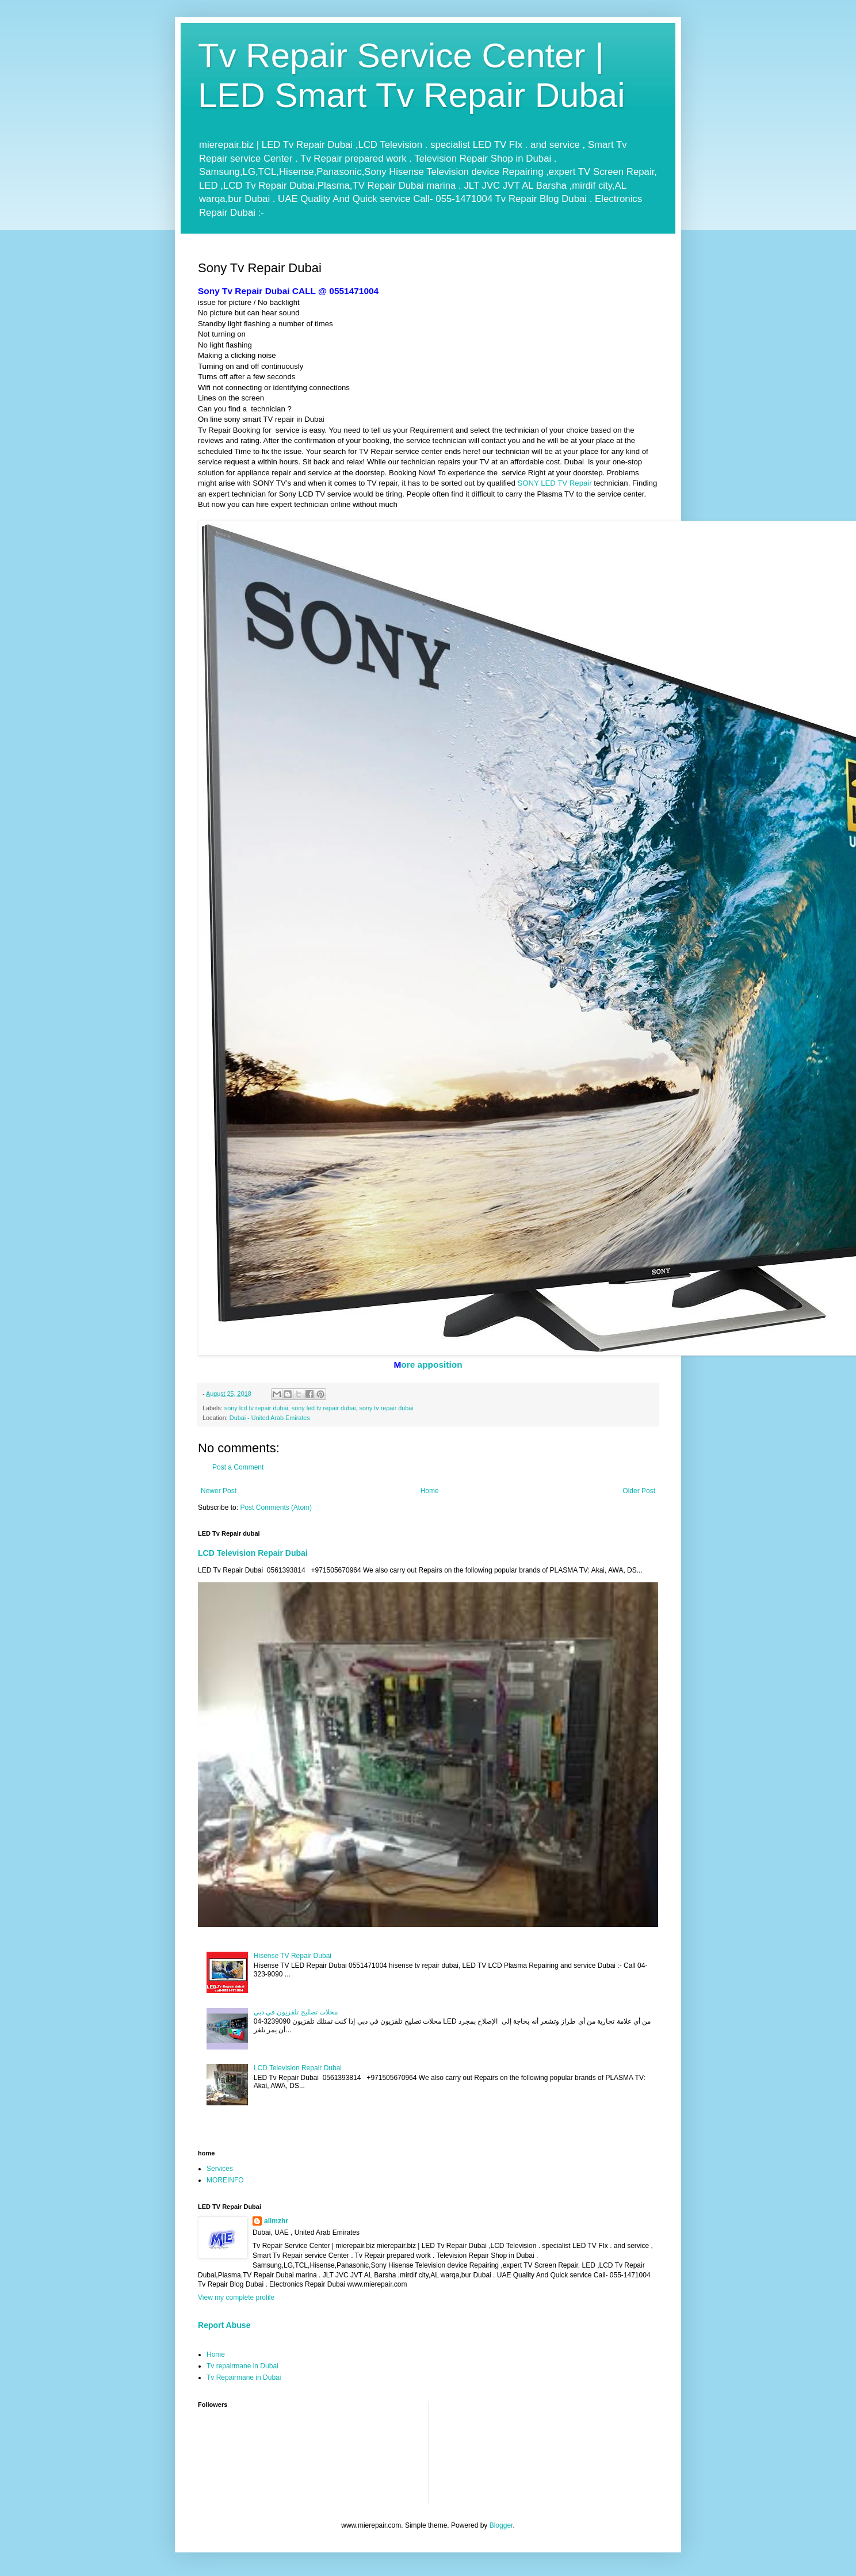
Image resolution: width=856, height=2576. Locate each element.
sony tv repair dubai (387, 1408)
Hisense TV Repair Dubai (292, 1956)
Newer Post (218, 1491)
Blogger (501, 2525)
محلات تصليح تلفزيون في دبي (296, 2012)
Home (430, 1491)
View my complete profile (236, 2297)
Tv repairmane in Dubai (242, 2366)
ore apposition (431, 1364)
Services (220, 2169)
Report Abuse (224, 2325)
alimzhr (276, 2221)
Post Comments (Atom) (276, 1507)
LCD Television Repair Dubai (253, 1553)
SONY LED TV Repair (554, 483)
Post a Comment (237, 1467)
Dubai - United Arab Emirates (270, 1417)
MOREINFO (225, 2180)
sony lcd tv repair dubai (256, 1408)
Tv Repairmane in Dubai (244, 2377)
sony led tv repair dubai (324, 1408)
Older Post (638, 1491)
